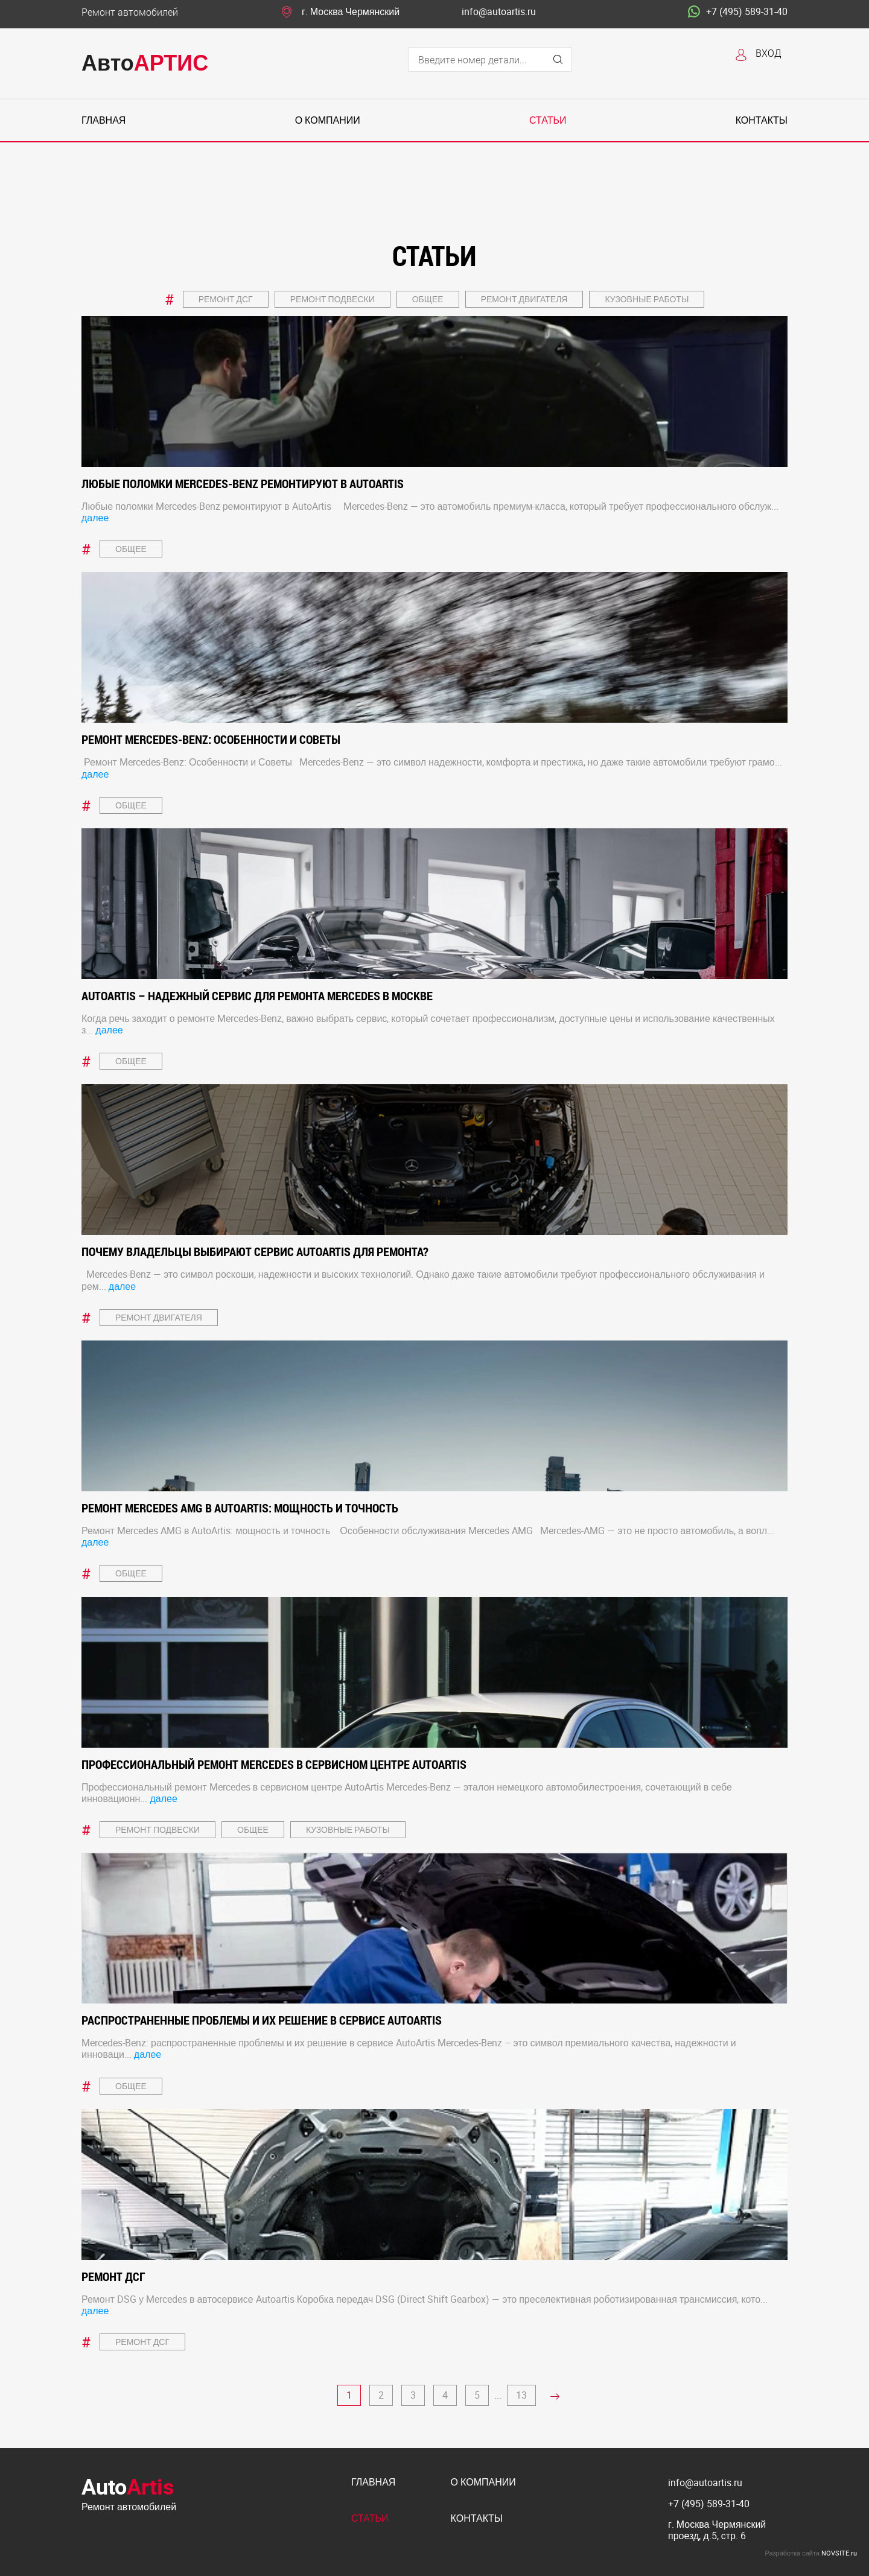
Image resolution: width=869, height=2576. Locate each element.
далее (95, 517)
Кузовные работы (647, 299)
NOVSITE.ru (839, 2552)
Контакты (762, 120)
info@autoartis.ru (499, 12)
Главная (103, 120)
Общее (428, 299)
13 (521, 2395)
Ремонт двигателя (524, 299)
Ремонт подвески (332, 299)
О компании (327, 120)
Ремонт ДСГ (226, 299)
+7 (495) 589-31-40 (738, 12)
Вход (768, 52)
